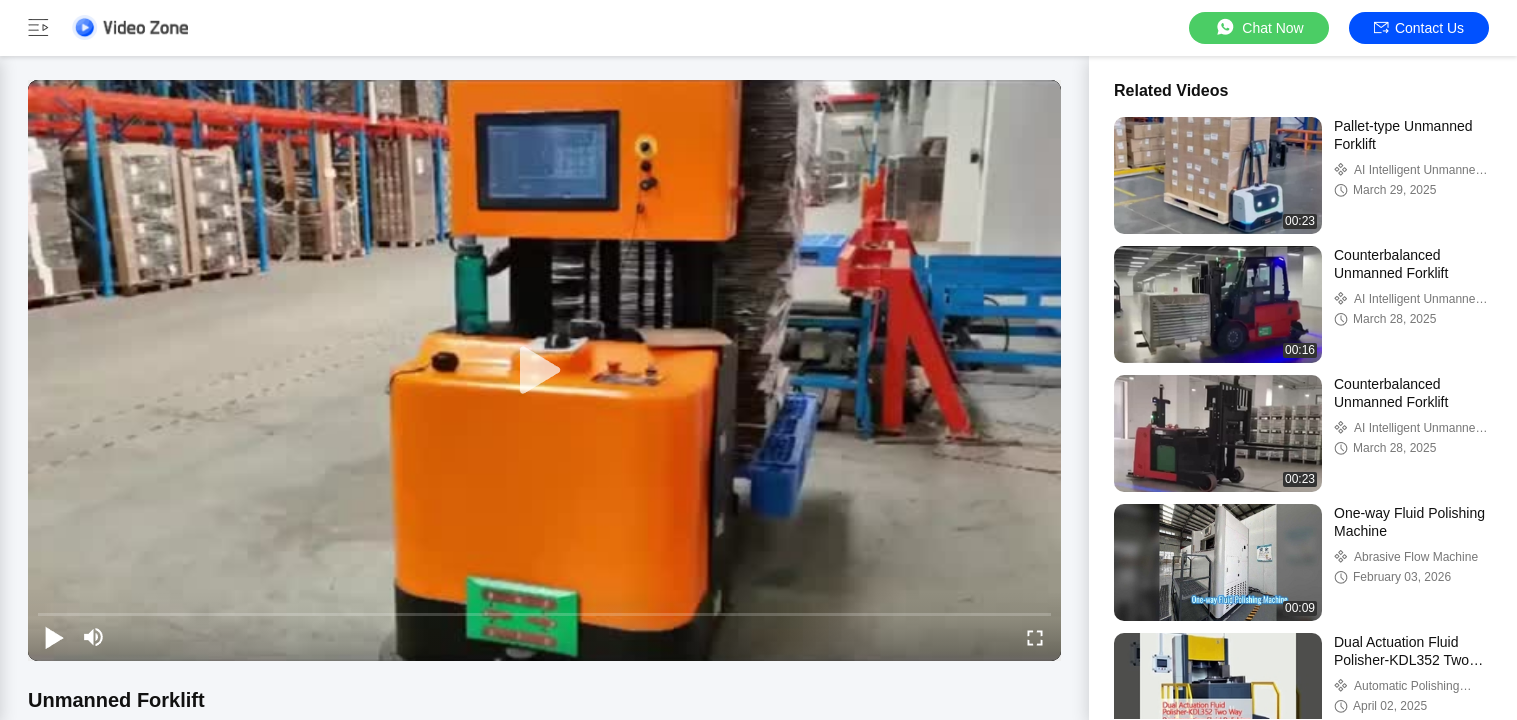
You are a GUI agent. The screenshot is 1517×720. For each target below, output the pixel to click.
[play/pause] (54, 637)
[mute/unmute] (94, 637)
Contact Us (1419, 28)
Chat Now (1258, 27)
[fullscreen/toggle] (1035, 637)
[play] (545, 371)
